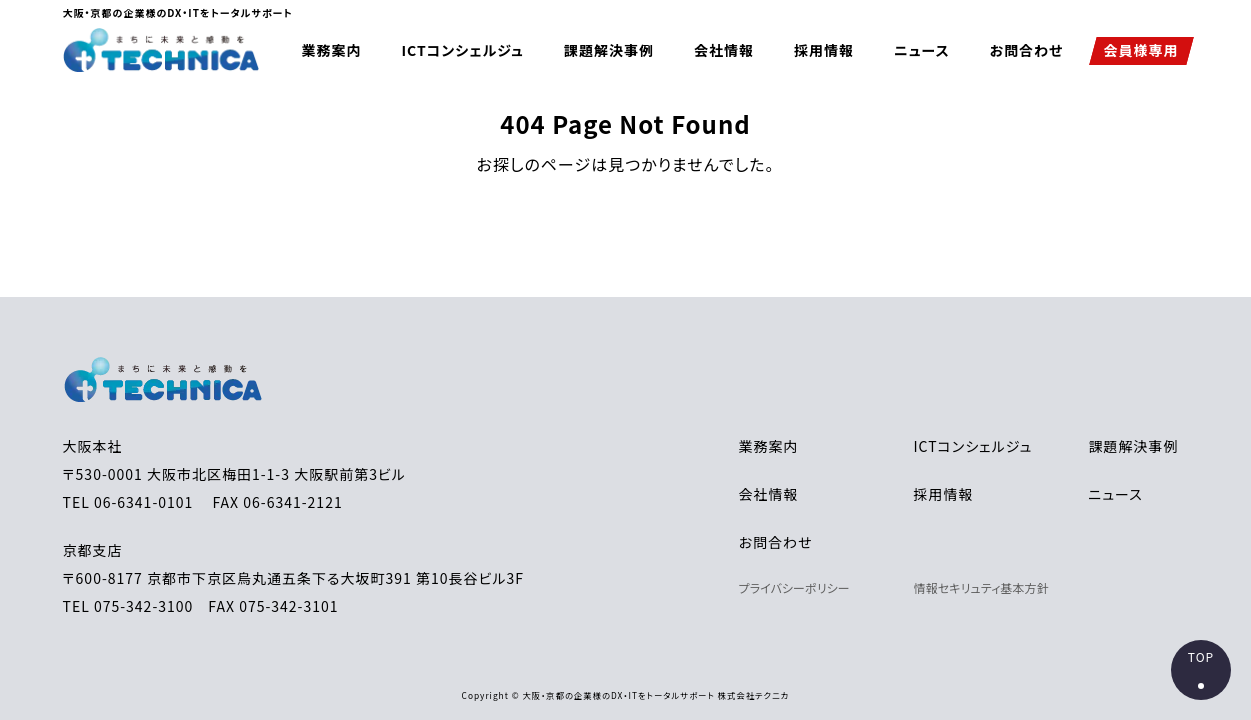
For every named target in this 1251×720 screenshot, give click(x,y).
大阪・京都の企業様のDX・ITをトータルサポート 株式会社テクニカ (655, 695)
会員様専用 (1140, 50)
